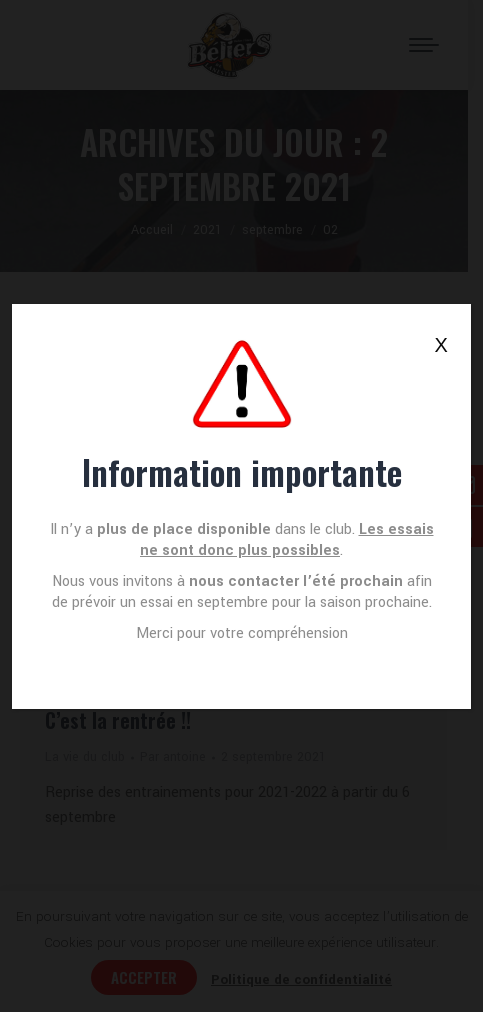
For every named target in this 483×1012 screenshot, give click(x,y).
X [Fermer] (441, 345)
